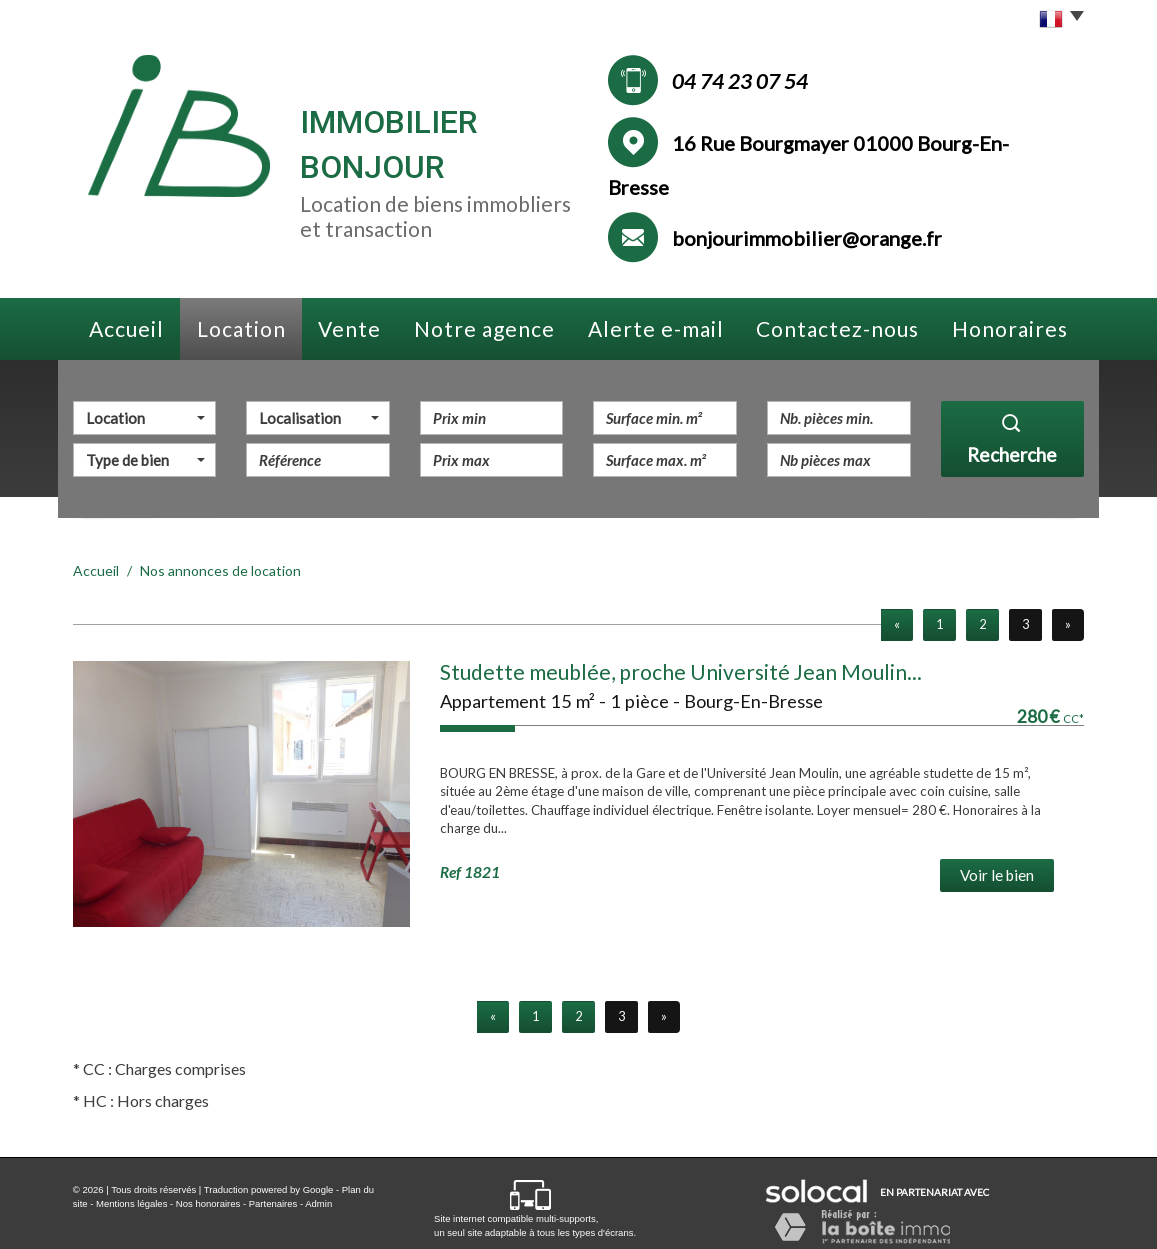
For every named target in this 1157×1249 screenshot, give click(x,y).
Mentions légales (131, 1203)
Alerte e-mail (656, 328)
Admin (318, 1203)
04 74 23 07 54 (740, 81)
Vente (349, 328)
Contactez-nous (837, 328)
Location (241, 328)
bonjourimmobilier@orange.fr (807, 238)
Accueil (126, 328)
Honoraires (1010, 328)
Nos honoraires (208, 1203)
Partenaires (273, 1203)
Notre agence (484, 328)
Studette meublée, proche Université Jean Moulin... (681, 671)
